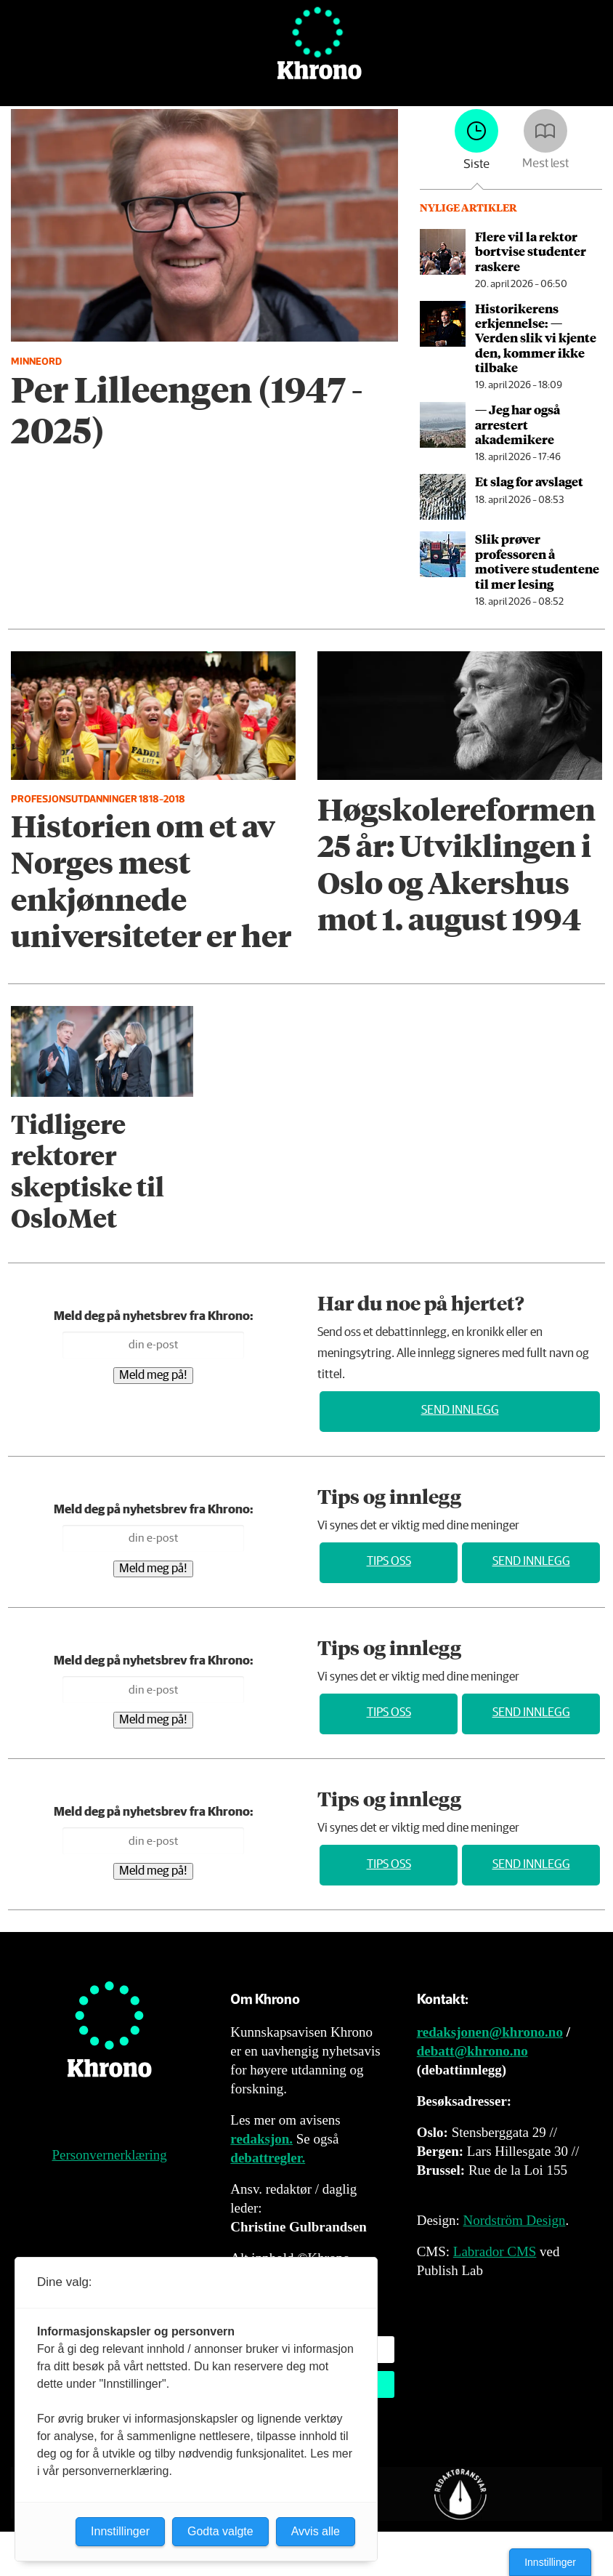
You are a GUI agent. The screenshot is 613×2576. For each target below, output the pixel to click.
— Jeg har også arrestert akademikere (517, 424)
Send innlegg (460, 1410)
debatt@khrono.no (472, 2050)
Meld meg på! (153, 1375)
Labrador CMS (495, 2251)
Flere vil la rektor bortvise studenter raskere (530, 251)
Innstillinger (550, 2562)
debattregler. (267, 2157)
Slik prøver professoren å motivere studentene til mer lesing (537, 561)
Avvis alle (315, 2531)
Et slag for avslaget (529, 481)
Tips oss (389, 1561)
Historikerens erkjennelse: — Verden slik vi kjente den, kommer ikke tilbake (535, 338)
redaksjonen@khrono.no (490, 2032)
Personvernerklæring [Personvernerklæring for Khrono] (109, 2154)
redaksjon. (261, 2138)
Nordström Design (514, 2220)
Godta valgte (220, 2531)
